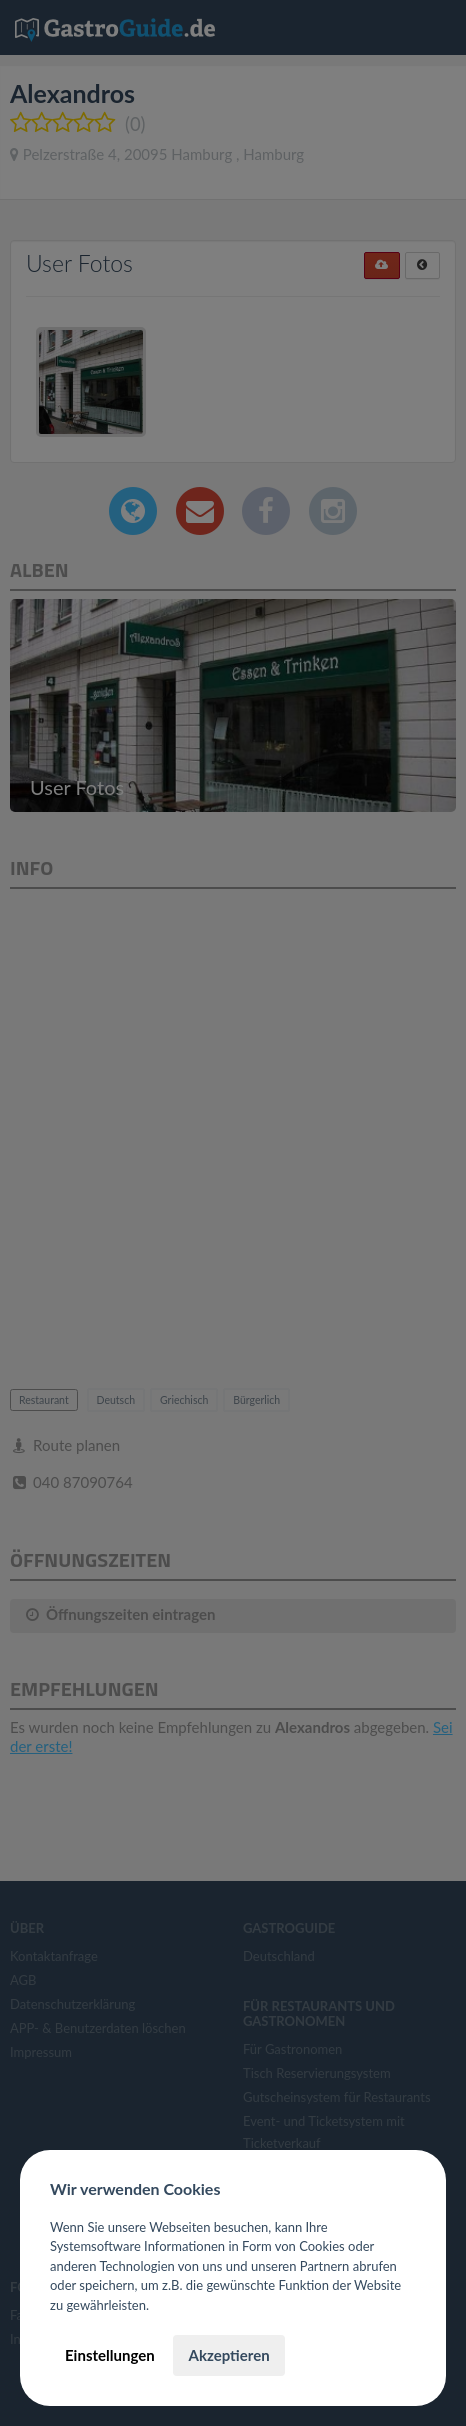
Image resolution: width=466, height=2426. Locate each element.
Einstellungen (110, 2355)
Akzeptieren (228, 2355)
